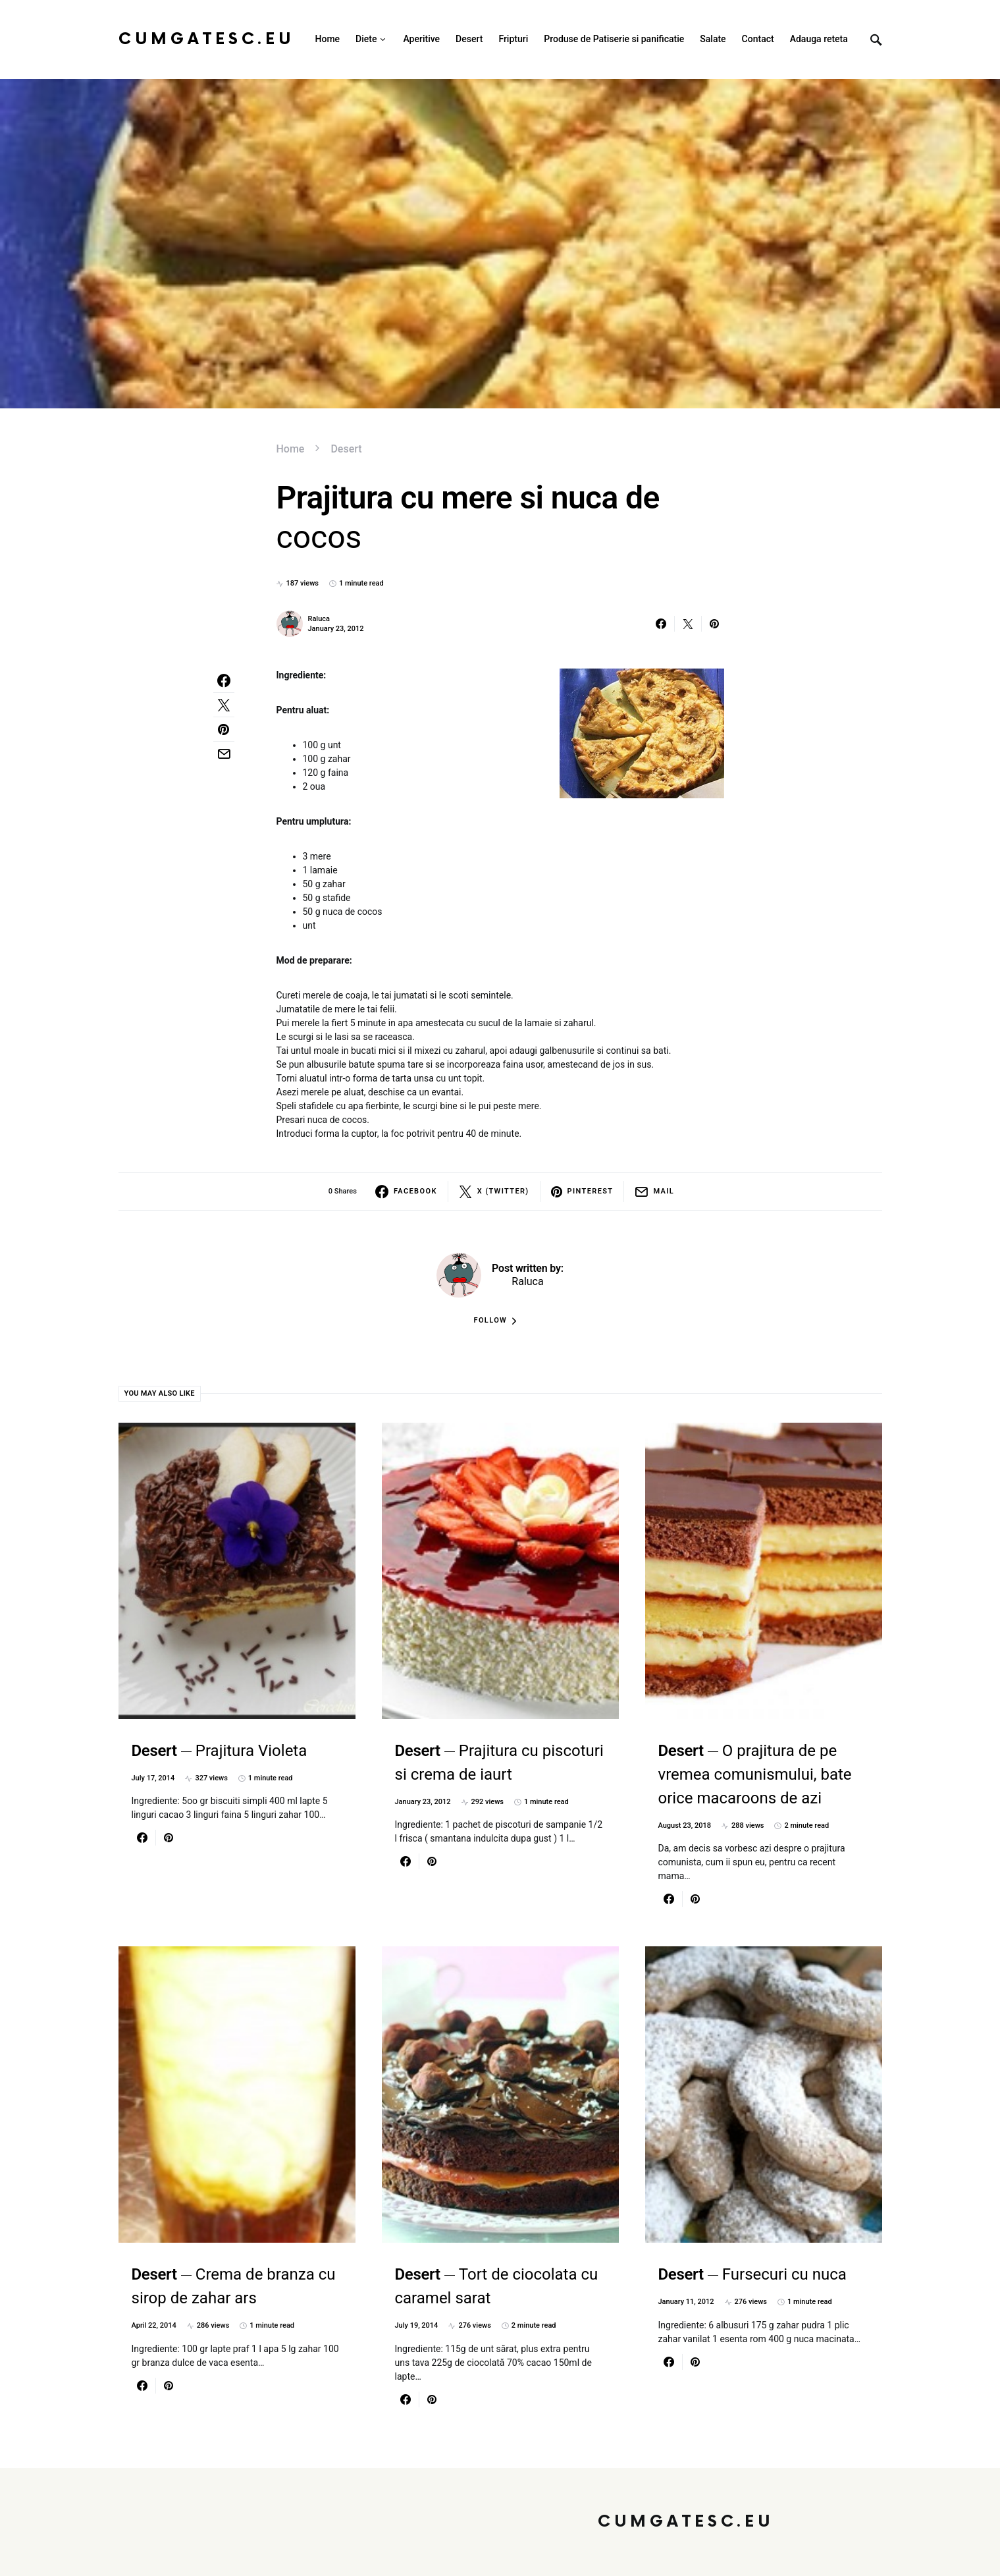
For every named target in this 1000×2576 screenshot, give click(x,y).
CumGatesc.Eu (206, 39)
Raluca (319, 619)
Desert (345, 449)
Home (290, 449)
